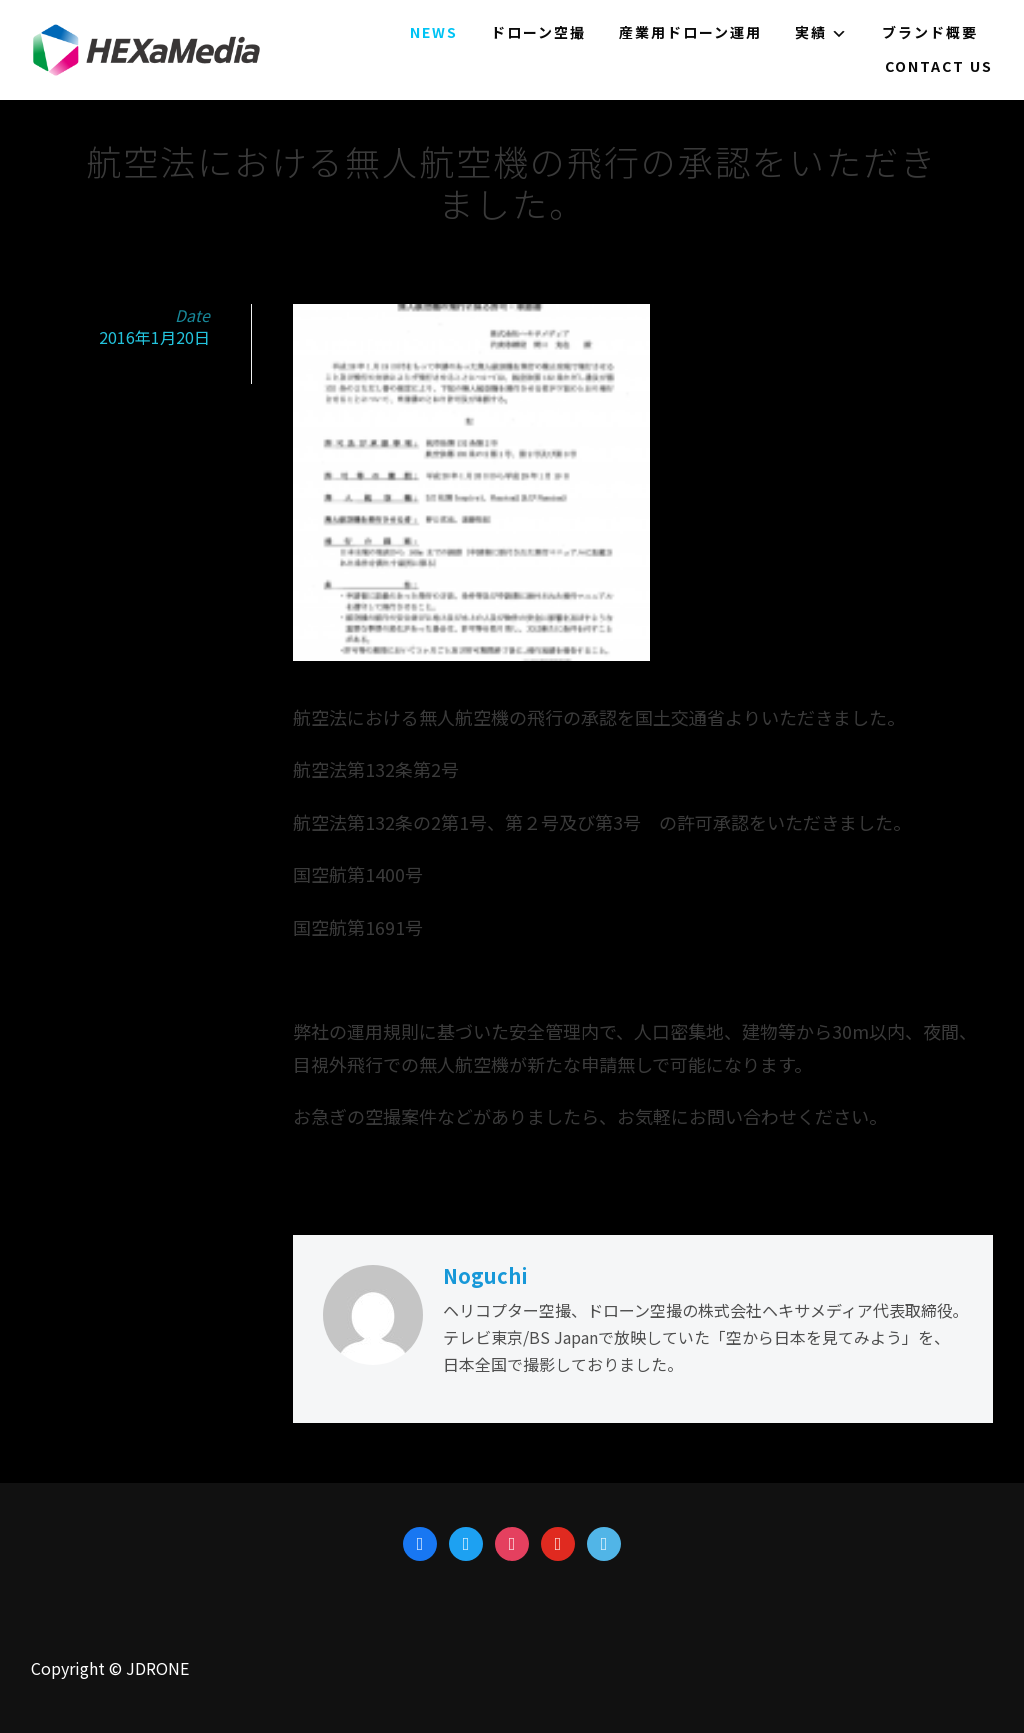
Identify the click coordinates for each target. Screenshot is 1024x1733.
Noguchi (485, 1275)
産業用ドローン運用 (690, 32)
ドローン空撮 (538, 32)
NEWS (434, 32)
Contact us (939, 66)
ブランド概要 (930, 32)
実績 (811, 32)
